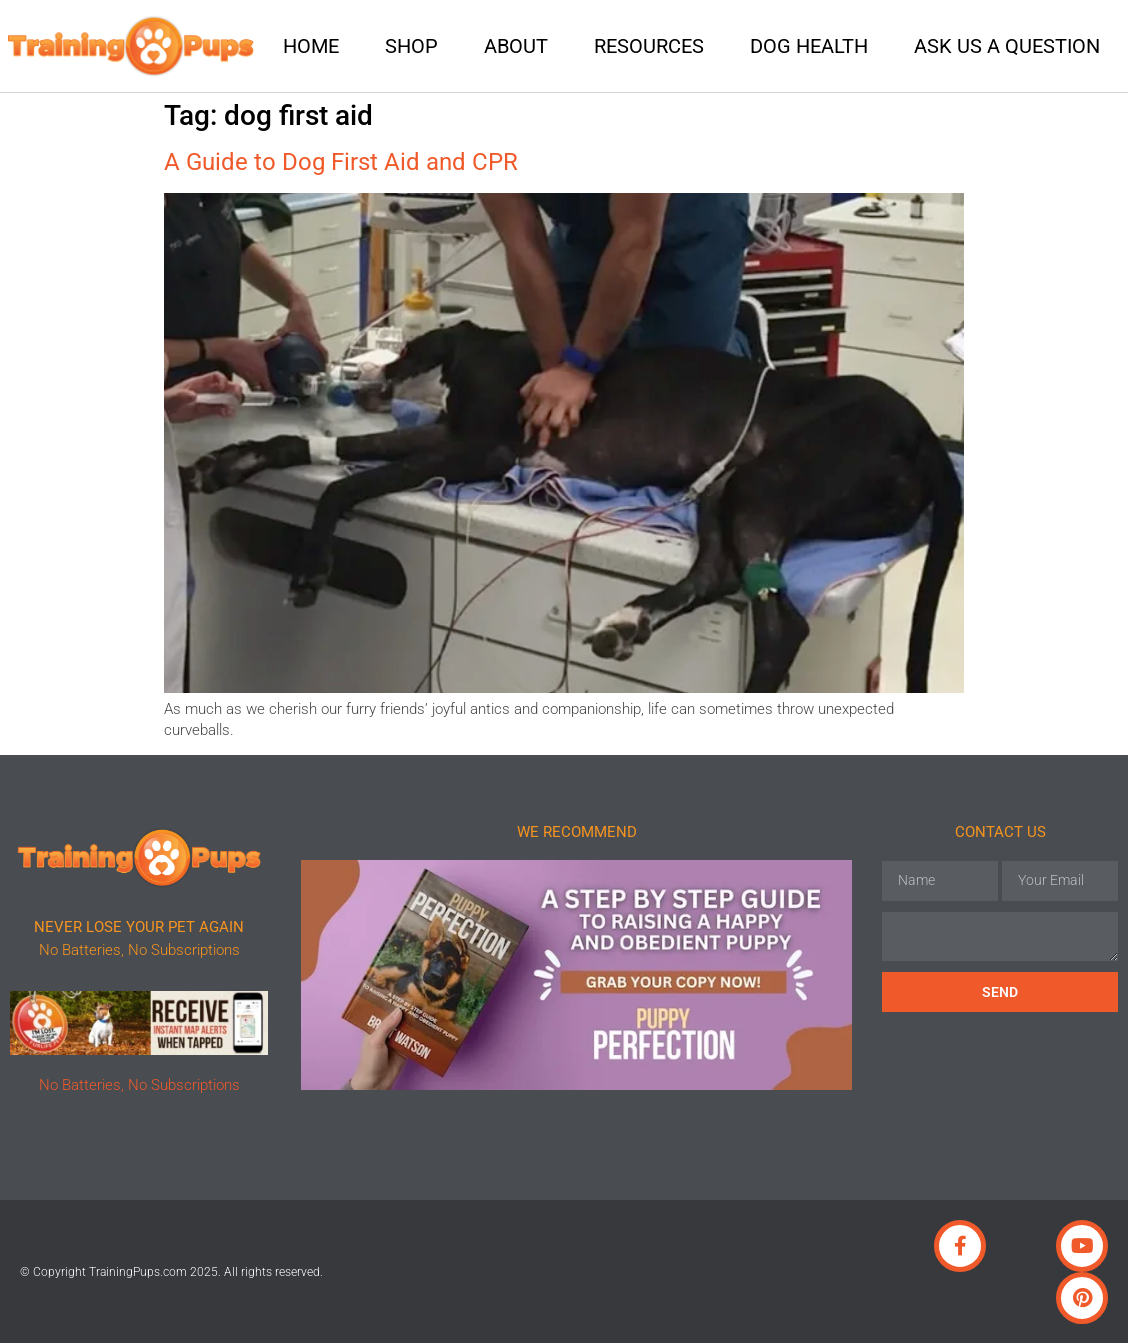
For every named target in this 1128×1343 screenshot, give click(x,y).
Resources (649, 46)
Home (311, 46)
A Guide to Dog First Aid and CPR (341, 162)
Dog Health (809, 46)
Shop (411, 46)
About (516, 46)
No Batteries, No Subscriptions (139, 1085)
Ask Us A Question (1007, 46)
